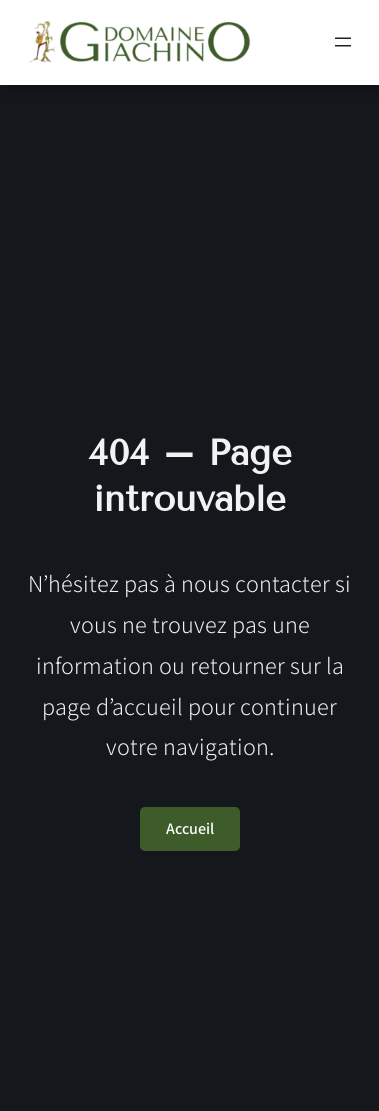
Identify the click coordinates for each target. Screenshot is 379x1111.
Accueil (190, 828)
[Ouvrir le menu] (343, 42)
